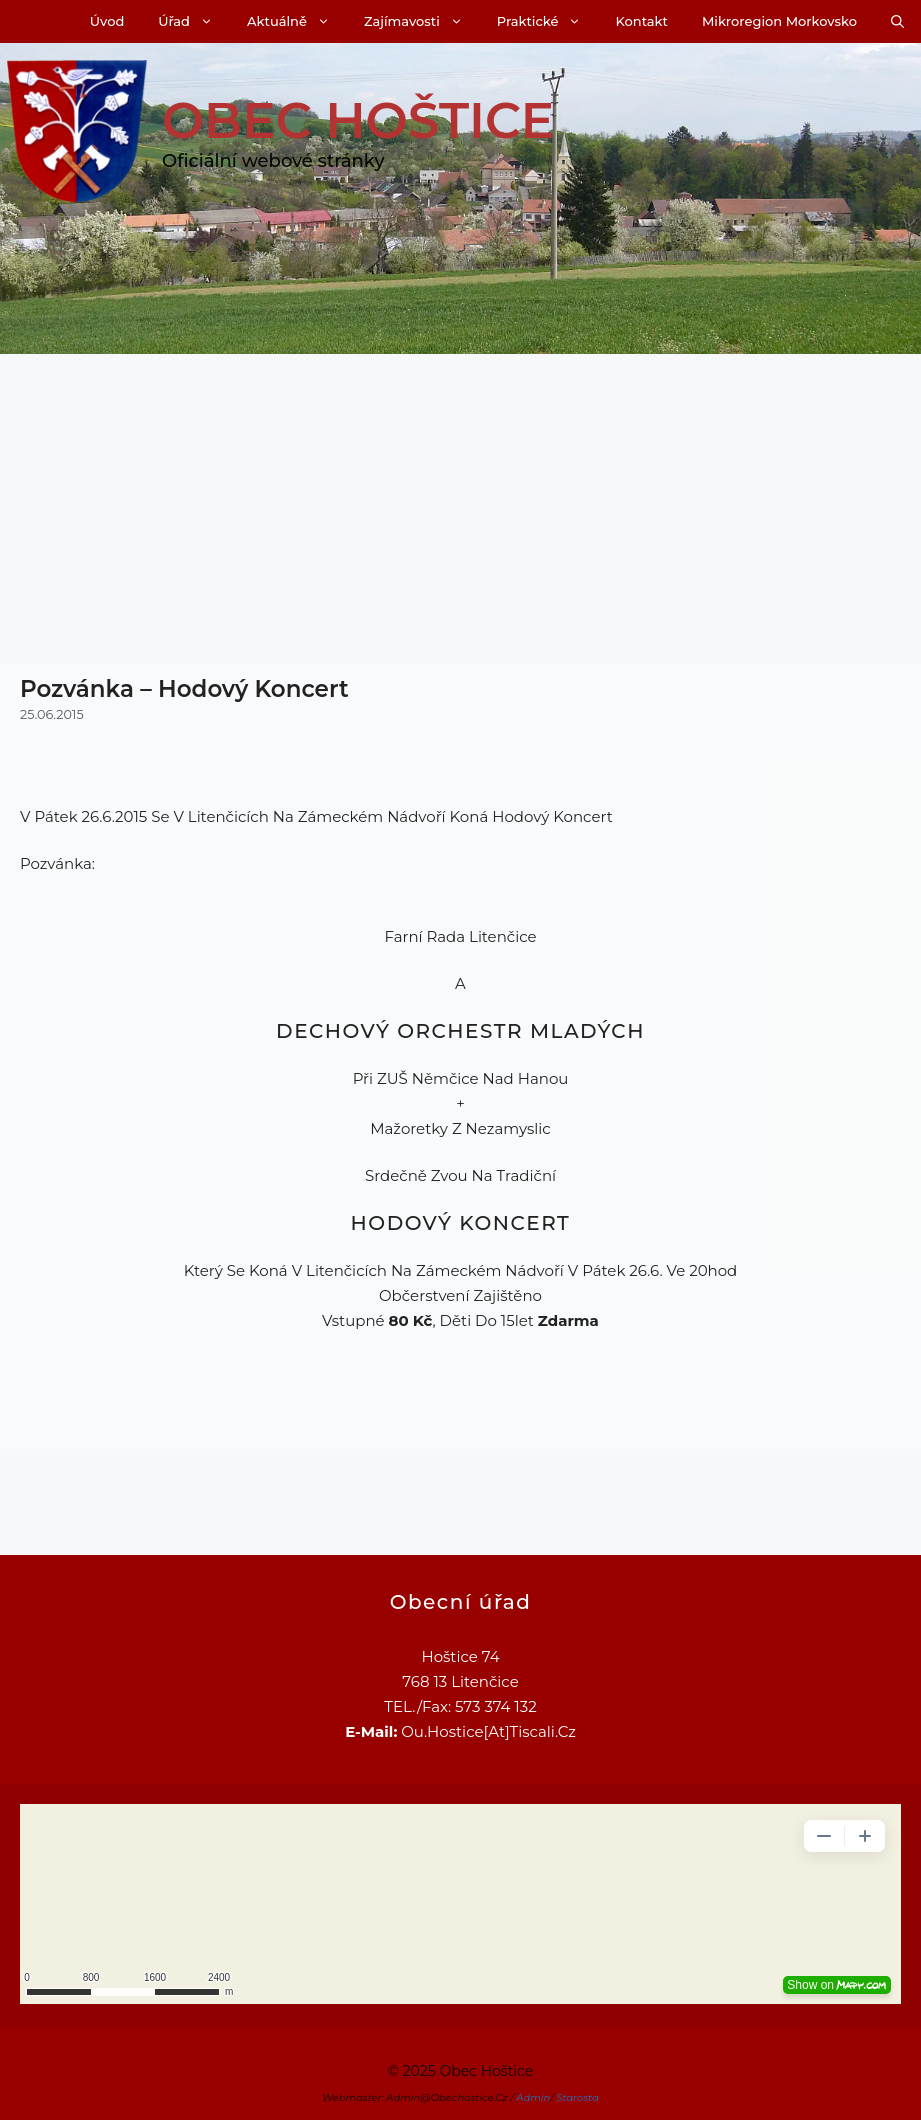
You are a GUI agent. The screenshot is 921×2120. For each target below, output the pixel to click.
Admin (533, 2097)
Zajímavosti (422, 21)
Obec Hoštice (358, 120)
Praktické (548, 21)
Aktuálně (297, 21)
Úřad (194, 21)
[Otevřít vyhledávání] (897, 21)
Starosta (577, 2097)
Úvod (107, 21)
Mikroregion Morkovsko (779, 21)
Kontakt (641, 21)
